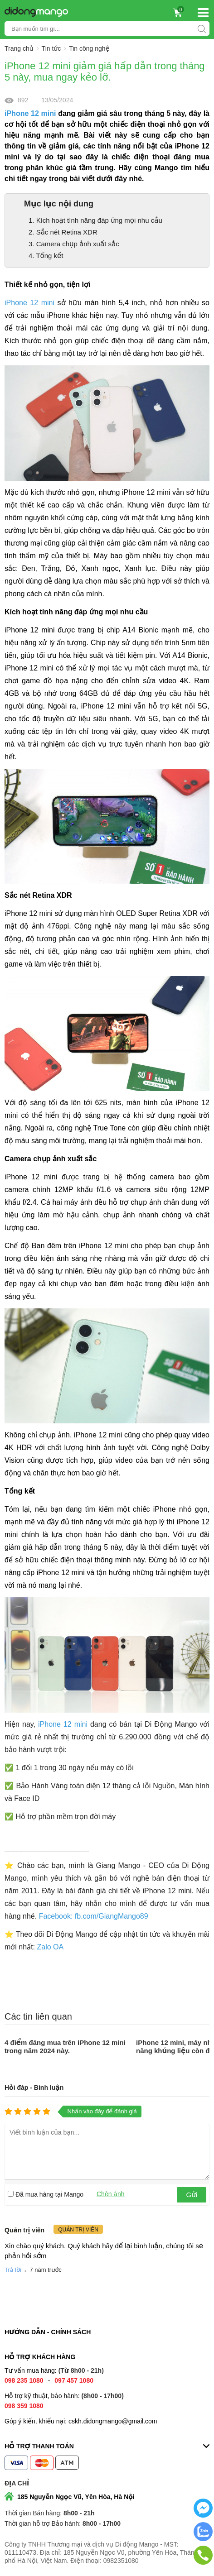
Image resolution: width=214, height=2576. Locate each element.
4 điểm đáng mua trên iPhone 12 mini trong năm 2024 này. (65, 2046)
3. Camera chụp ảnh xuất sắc (74, 244)
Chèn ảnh (111, 2194)
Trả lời (13, 2269)
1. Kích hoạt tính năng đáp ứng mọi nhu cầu (95, 220)
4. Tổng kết (46, 255)
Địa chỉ (17, 2483)
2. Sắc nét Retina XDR (63, 232)
